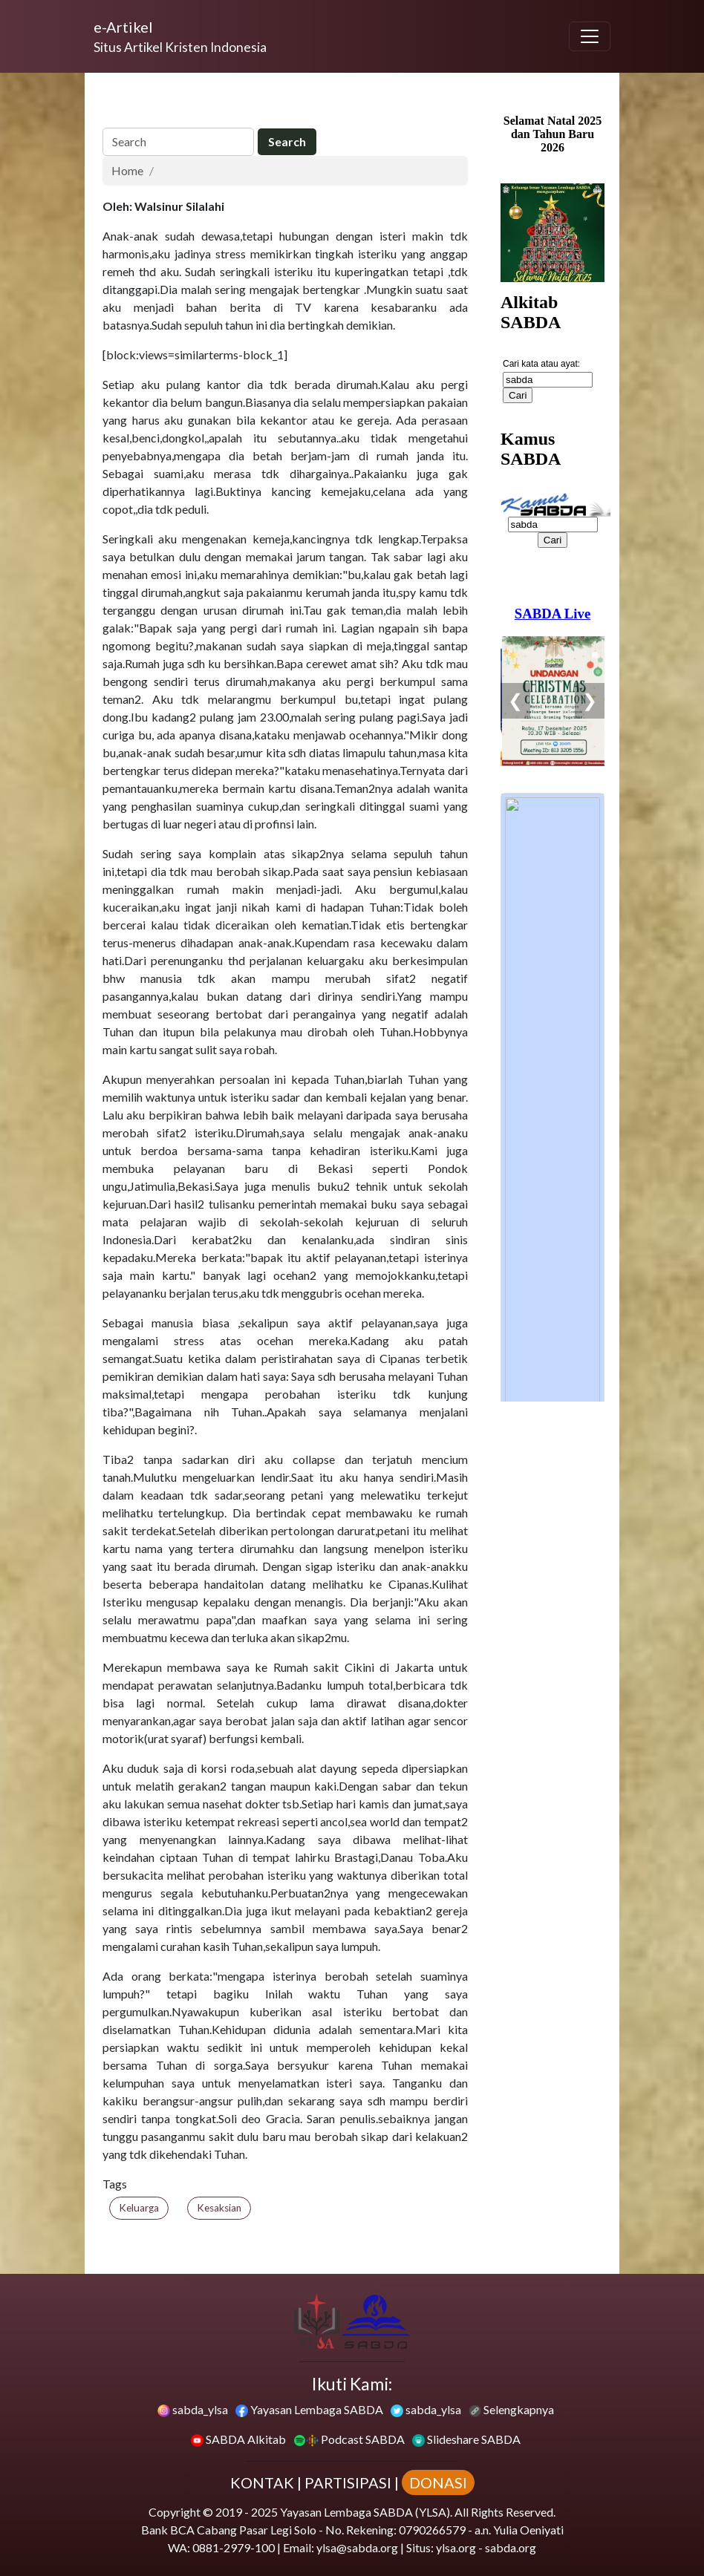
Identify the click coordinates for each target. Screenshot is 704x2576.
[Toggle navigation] (589, 36)
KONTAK (262, 2482)
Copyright (175, 2512)
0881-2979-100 (233, 2547)
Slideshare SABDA (466, 2439)
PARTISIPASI (347, 2482)
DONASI (438, 2482)
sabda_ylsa (192, 2409)
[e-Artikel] (180, 36)
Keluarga (139, 2208)
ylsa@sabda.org (357, 2547)
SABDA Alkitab (238, 2439)
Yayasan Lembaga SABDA (309, 2409)
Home (127, 170)
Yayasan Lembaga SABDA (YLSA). (366, 2512)
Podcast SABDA (349, 2439)
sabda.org (510, 2547)
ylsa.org (456, 2547)
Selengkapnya (511, 2409)
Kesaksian (219, 2208)
